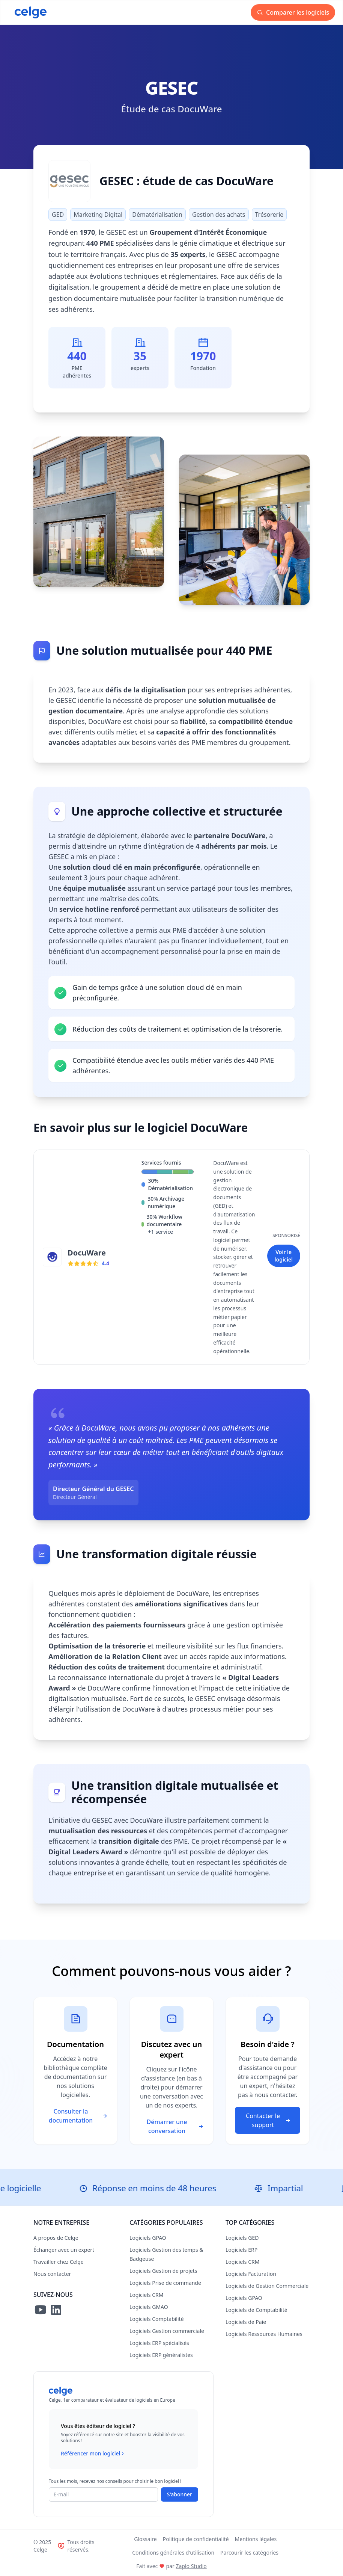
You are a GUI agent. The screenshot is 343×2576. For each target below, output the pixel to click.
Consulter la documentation (78, 2115)
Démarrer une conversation (175, 2126)
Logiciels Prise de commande (165, 2282)
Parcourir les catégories (249, 2552)
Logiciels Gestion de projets (163, 2270)
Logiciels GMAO (148, 2306)
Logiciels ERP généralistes (161, 2354)
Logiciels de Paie (246, 2321)
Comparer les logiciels (293, 12)
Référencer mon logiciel (93, 2453)
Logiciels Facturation (251, 2273)
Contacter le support (268, 2120)
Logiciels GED (242, 2237)
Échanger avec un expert (63, 2249)
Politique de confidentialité (196, 2539)
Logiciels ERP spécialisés (159, 2342)
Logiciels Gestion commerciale (166, 2330)
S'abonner (179, 2494)
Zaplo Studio (191, 2566)
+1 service (160, 1231)
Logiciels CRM (146, 2294)
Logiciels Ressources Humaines (264, 2333)
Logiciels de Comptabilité (256, 2309)
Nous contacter (52, 2273)
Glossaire (145, 2539)
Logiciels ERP (241, 2249)
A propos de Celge (55, 2237)
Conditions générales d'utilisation (173, 2552)
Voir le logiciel (284, 1255)
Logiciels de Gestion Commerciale (267, 2285)
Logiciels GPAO (147, 2237)
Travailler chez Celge (58, 2261)
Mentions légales (256, 2539)
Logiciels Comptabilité (156, 2318)
